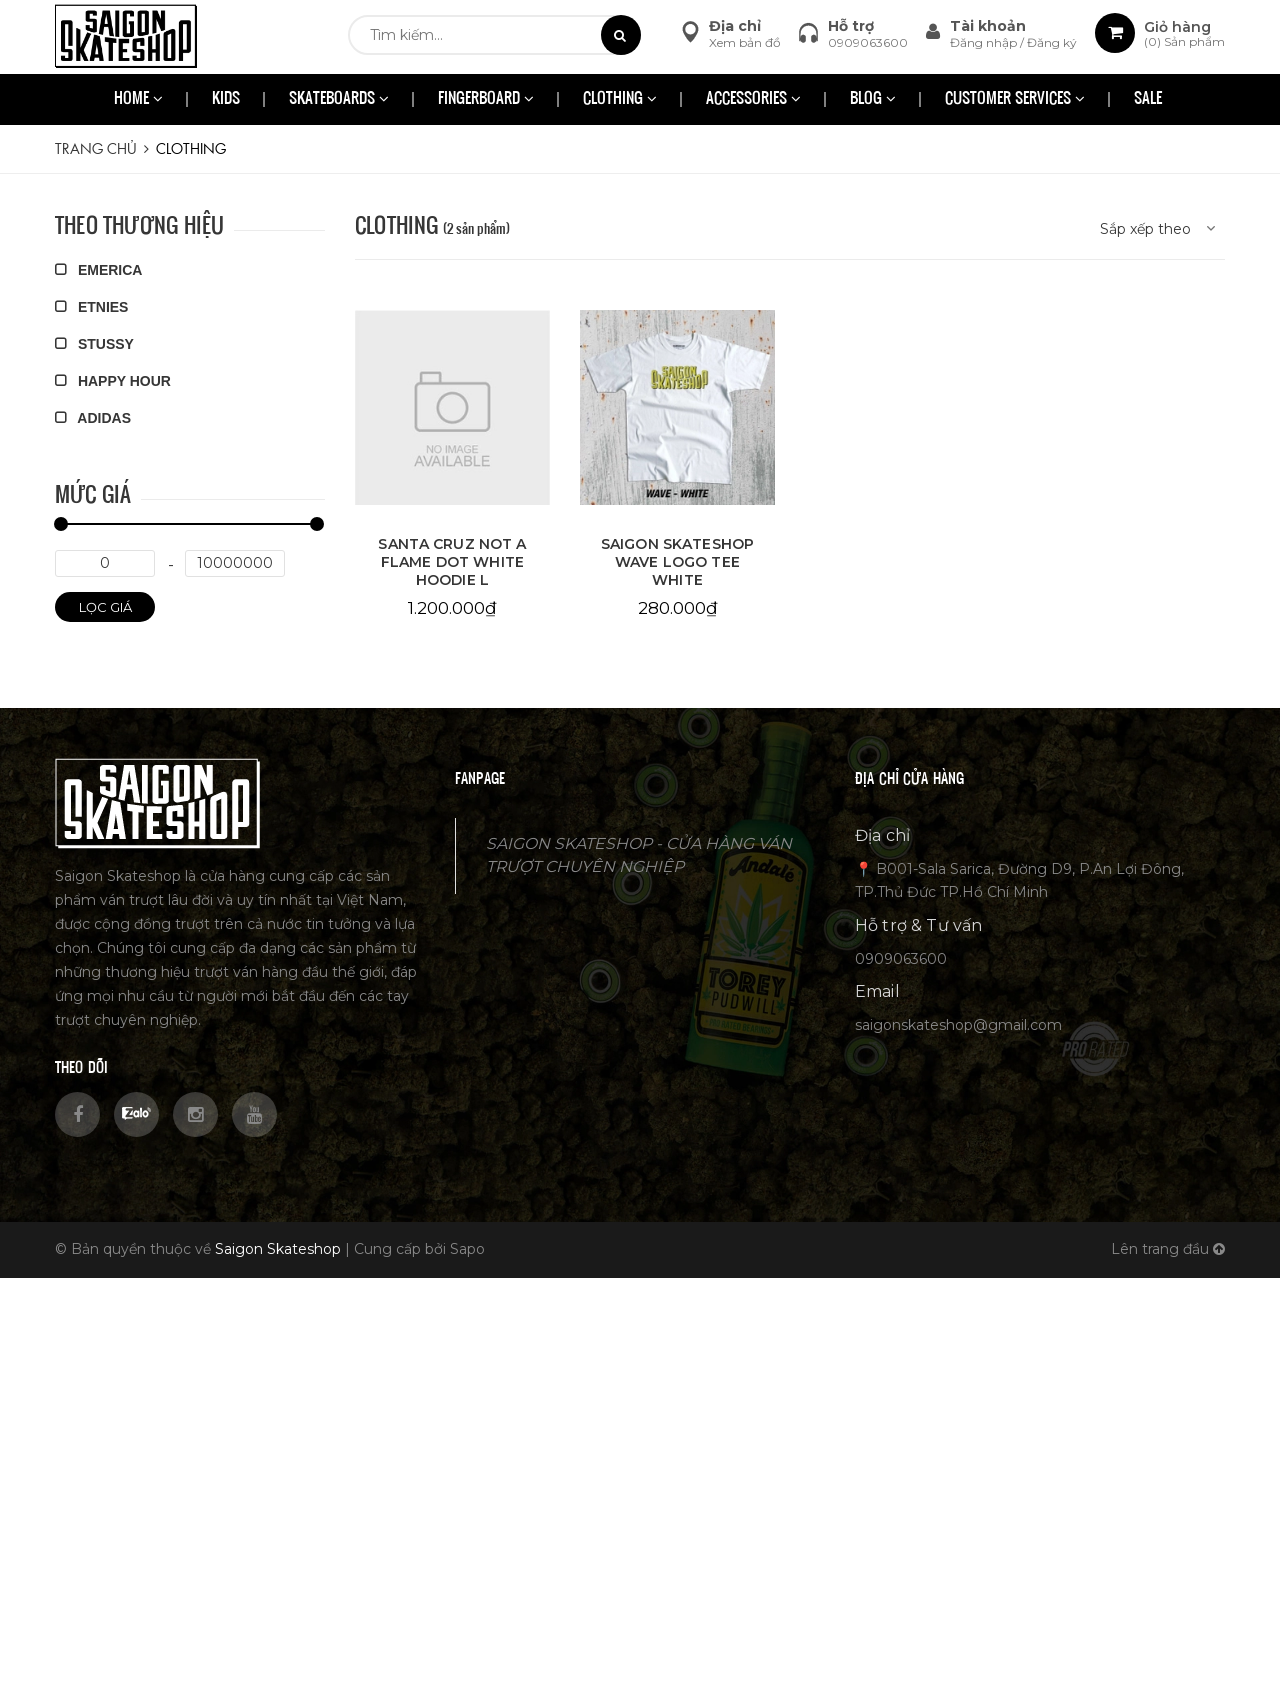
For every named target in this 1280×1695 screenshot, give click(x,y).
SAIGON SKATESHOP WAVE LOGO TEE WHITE (677, 562)
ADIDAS (93, 418)
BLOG (873, 99)
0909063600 (868, 42)
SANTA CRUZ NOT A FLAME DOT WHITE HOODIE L (452, 562)
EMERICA (98, 270)
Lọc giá (105, 607)
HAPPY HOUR (113, 381)
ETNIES (91, 307)
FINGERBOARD (486, 99)
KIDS (226, 99)
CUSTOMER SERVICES (1015, 99)
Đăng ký (1052, 42)
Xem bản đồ (745, 42)
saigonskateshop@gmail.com (958, 1025)
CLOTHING (620, 99)
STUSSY (94, 344)
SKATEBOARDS (339, 99)
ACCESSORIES (753, 99)
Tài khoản (988, 26)
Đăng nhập (985, 42)
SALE (1148, 99)
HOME (138, 99)
